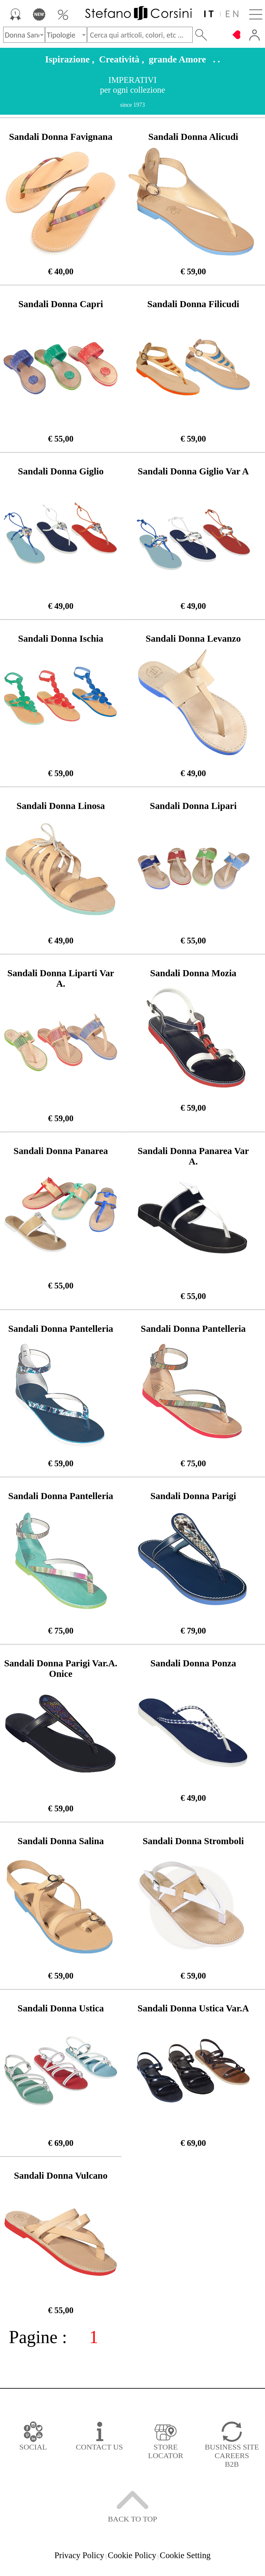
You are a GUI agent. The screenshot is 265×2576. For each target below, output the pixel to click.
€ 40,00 (60, 271)
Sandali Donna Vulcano (60, 2175)
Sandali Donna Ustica (61, 2008)
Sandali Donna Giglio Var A (193, 471)
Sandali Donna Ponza (193, 1663)
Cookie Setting (185, 2555)
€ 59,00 (193, 271)
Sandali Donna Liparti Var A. (60, 978)
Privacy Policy (79, 2555)
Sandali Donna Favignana (60, 137)
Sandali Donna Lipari (193, 806)
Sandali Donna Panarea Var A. (193, 1156)
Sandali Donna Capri (60, 304)
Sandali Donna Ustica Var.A (193, 2008)
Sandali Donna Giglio (61, 471)
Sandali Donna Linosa (61, 806)
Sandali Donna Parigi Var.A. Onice (60, 1668)
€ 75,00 (193, 1463)
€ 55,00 (60, 439)
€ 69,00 (60, 2143)
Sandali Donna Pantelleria (60, 1329)
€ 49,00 (60, 606)
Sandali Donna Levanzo (193, 638)
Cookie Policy (132, 2555)
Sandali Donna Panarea (60, 1151)
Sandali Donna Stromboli (193, 1841)
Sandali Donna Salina (61, 1841)
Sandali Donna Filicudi (193, 304)
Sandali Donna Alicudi (193, 137)
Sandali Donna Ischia (60, 638)
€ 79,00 (193, 1630)
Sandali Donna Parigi (193, 1496)
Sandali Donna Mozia (193, 973)
